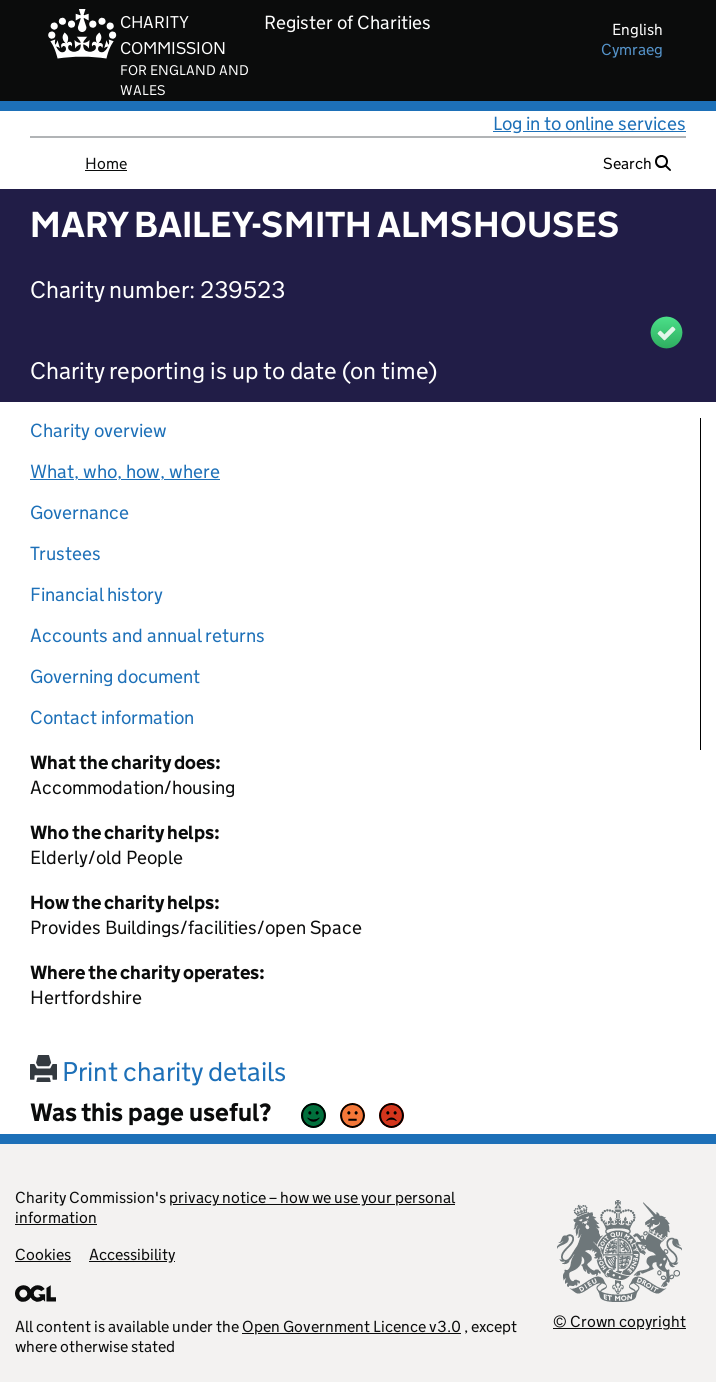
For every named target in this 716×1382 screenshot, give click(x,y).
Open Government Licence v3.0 (351, 1326)
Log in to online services (589, 123)
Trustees (65, 553)
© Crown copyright (619, 1321)
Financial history (96, 594)
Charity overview (98, 430)
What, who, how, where (125, 471)
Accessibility (132, 1254)
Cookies (43, 1254)
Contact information (112, 717)
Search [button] (637, 163)
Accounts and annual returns (147, 635)
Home (106, 163)
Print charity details (158, 1071)
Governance (79, 512)
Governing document (115, 676)
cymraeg (632, 49)
